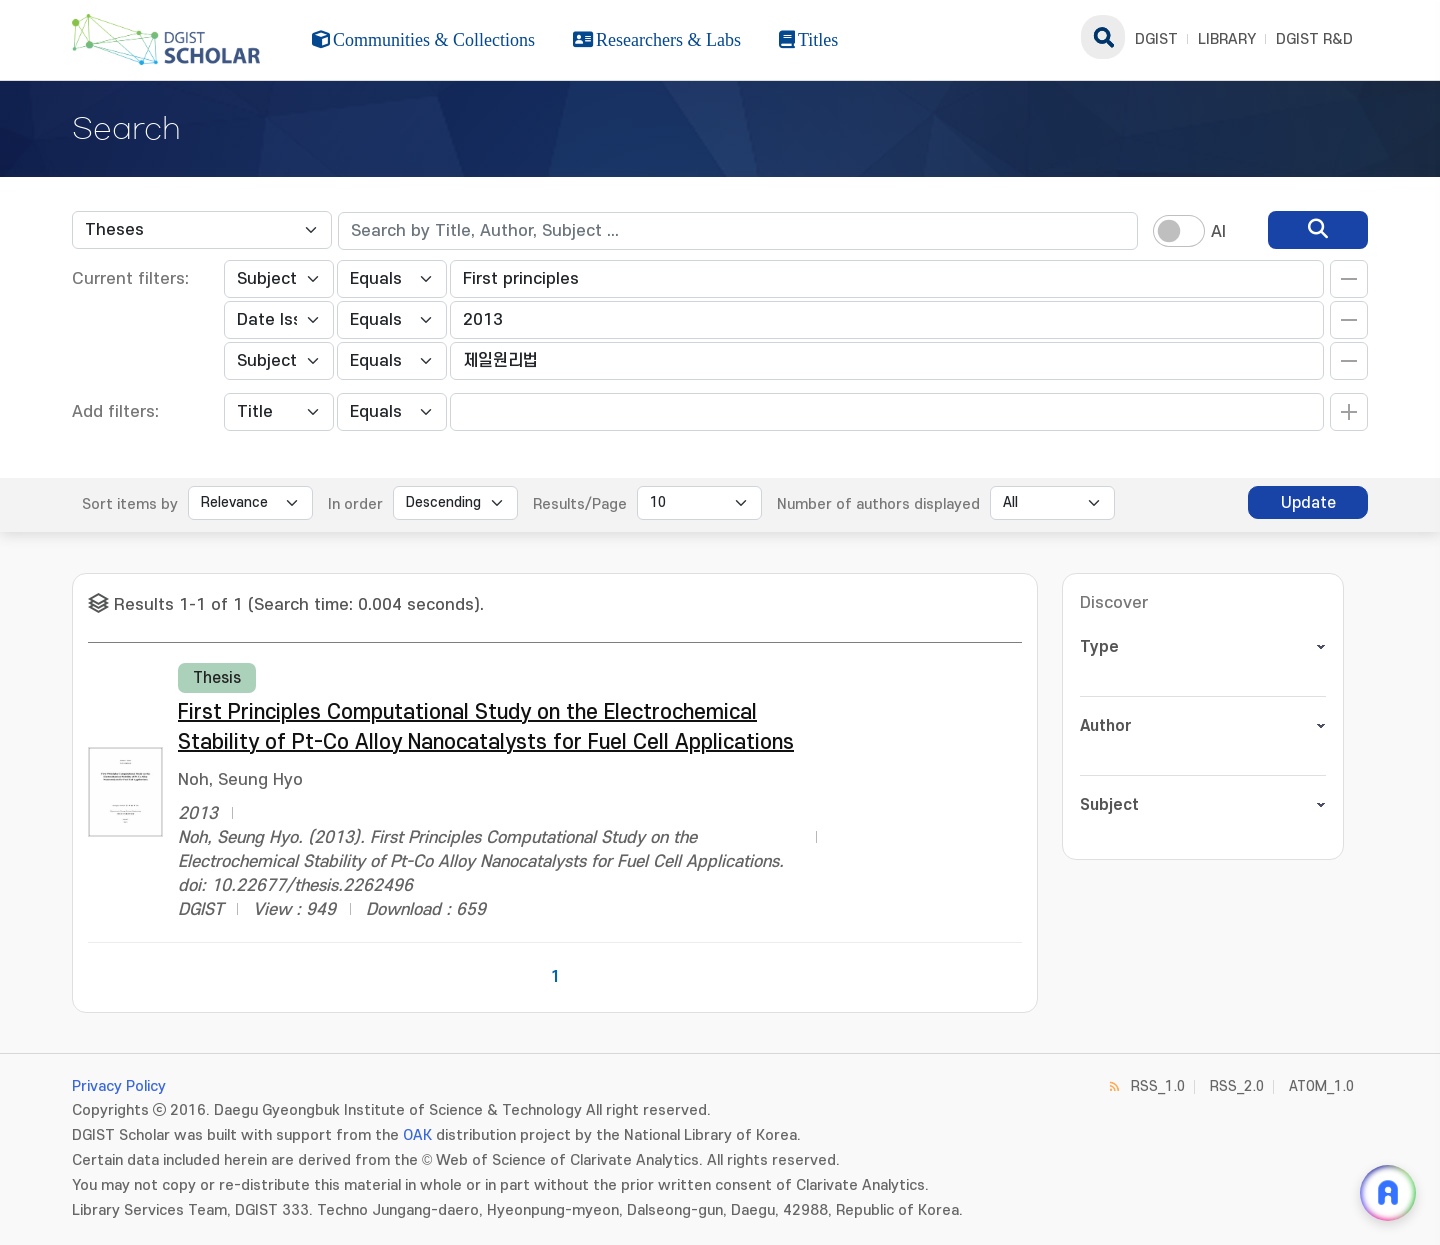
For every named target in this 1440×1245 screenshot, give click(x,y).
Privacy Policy (119, 1086)
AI (1218, 232)
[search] (1318, 230)
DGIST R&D (1314, 39)
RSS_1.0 (1158, 1086)
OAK (417, 1135)
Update (1308, 503)
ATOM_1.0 (1321, 1086)
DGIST (1156, 39)
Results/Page (580, 504)
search (1103, 37)
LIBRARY (1227, 39)
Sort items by (130, 504)
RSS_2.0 (1237, 1086)
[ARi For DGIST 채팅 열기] (1388, 1193)
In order (355, 504)
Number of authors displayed (878, 504)
